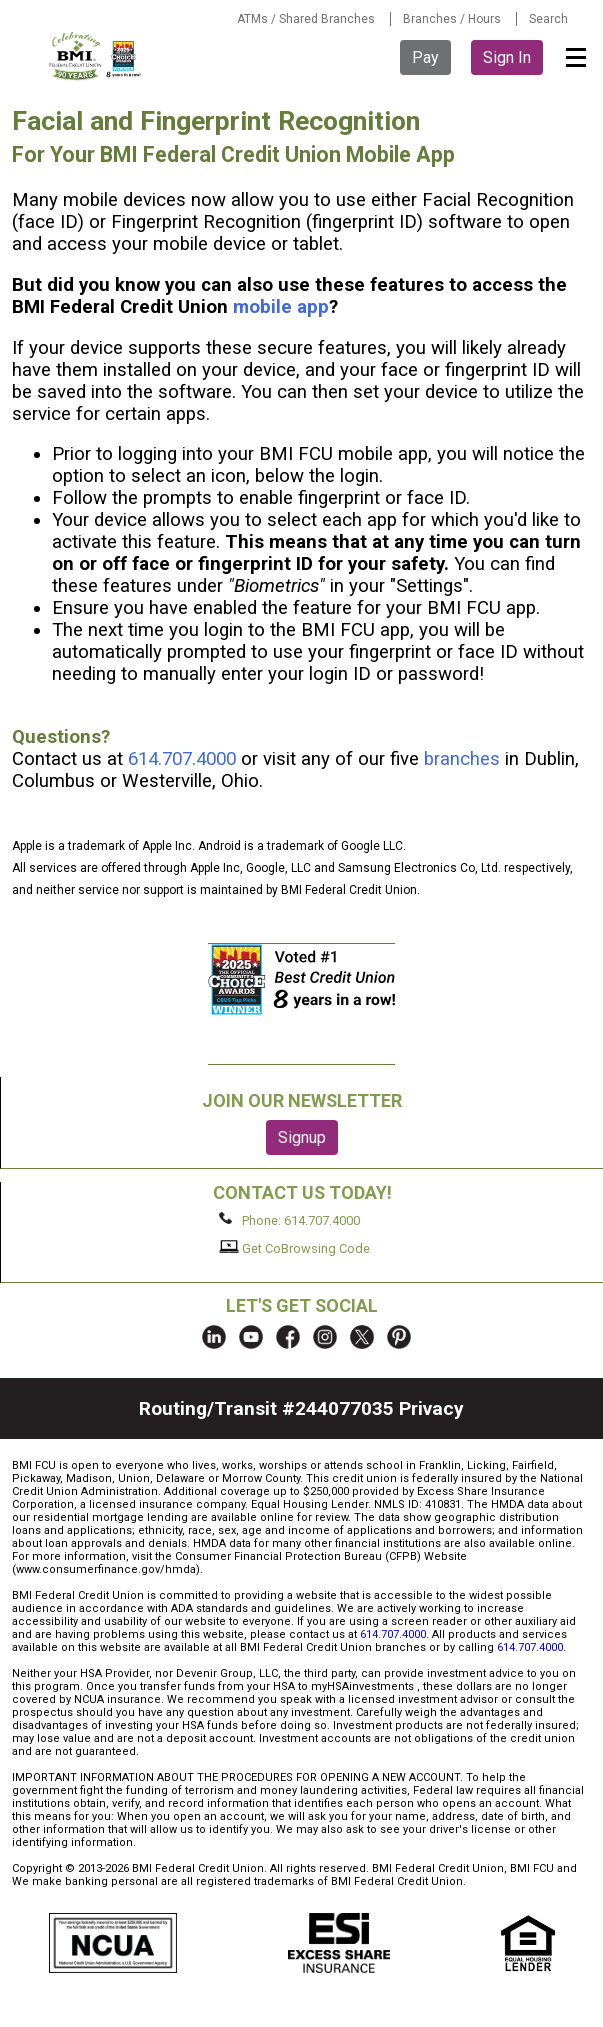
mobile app (281, 307)
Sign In (507, 57)
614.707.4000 (182, 759)
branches (462, 759)
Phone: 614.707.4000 (289, 1220)
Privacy (431, 1408)
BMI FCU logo (96, 56)
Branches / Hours (452, 19)
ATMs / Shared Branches (306, 19)
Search (548, 19)
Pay (425, 57)
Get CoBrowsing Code (294, 1248)
